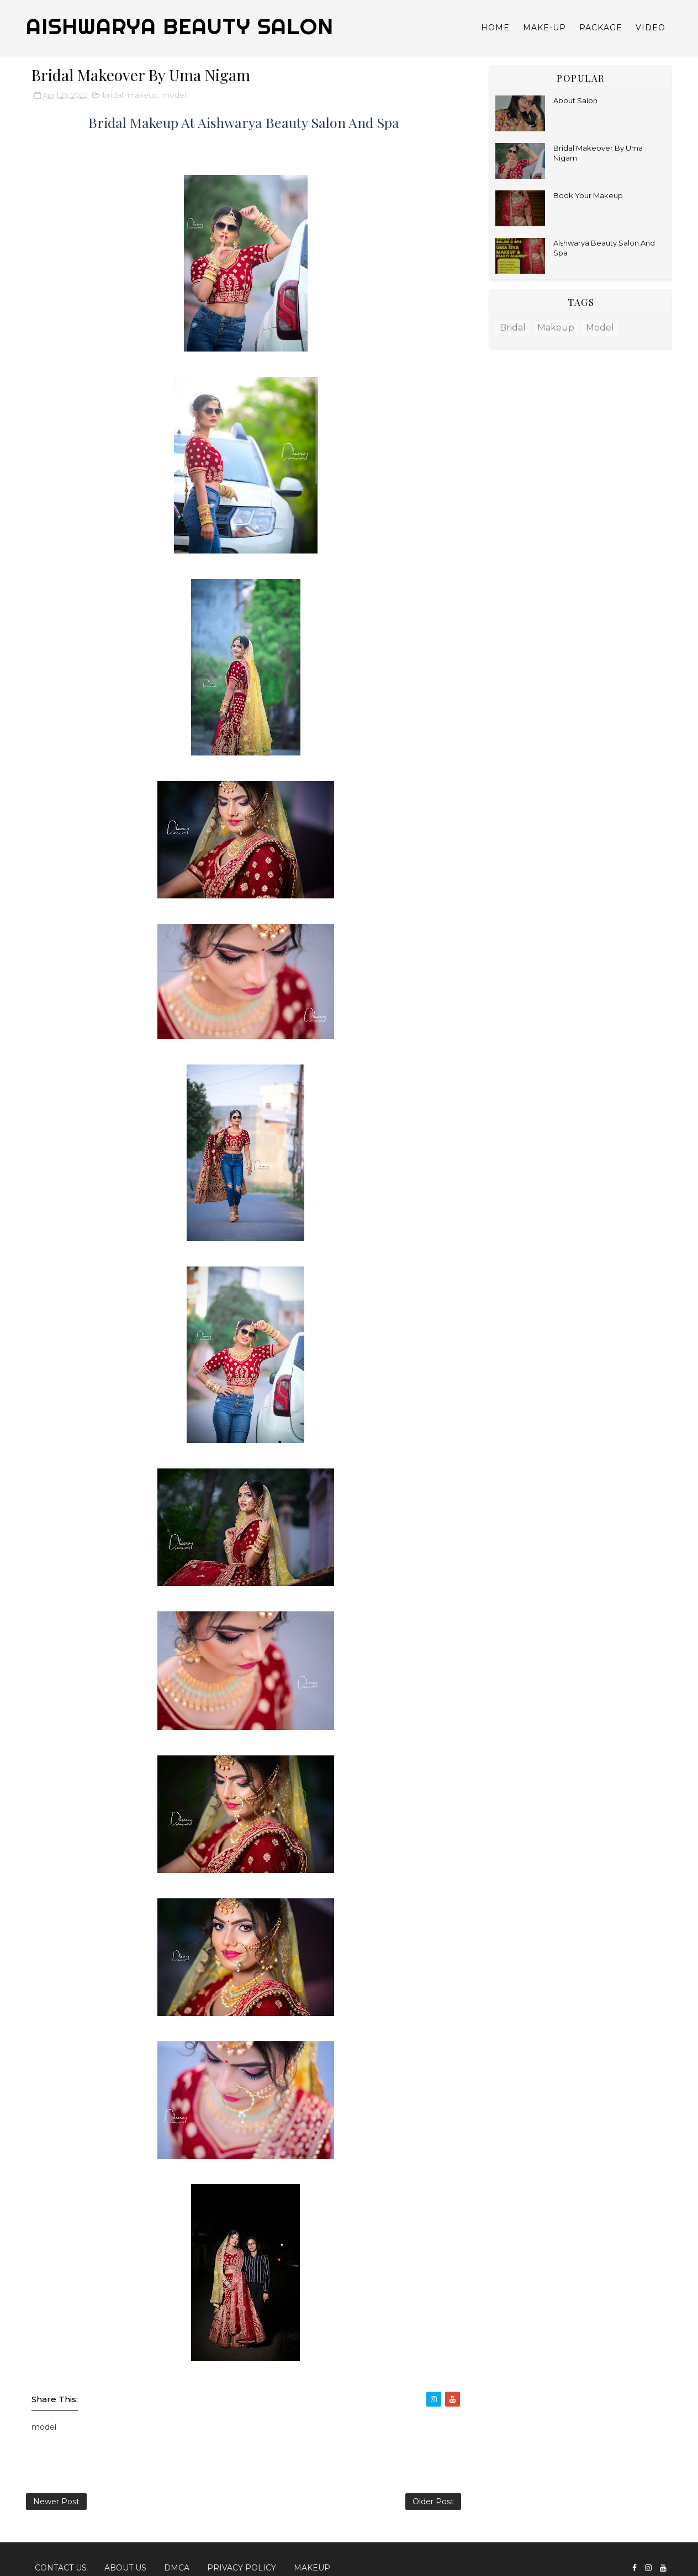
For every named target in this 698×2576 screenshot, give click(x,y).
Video (650, 28)
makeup (143, 95)
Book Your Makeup (588, 195)
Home (495, 28)
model (174, 95)
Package (600, 28)
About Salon (575, 100)
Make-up (544, 28)
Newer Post (56, 2501)
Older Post (433, 2501)
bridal (113, 95)
